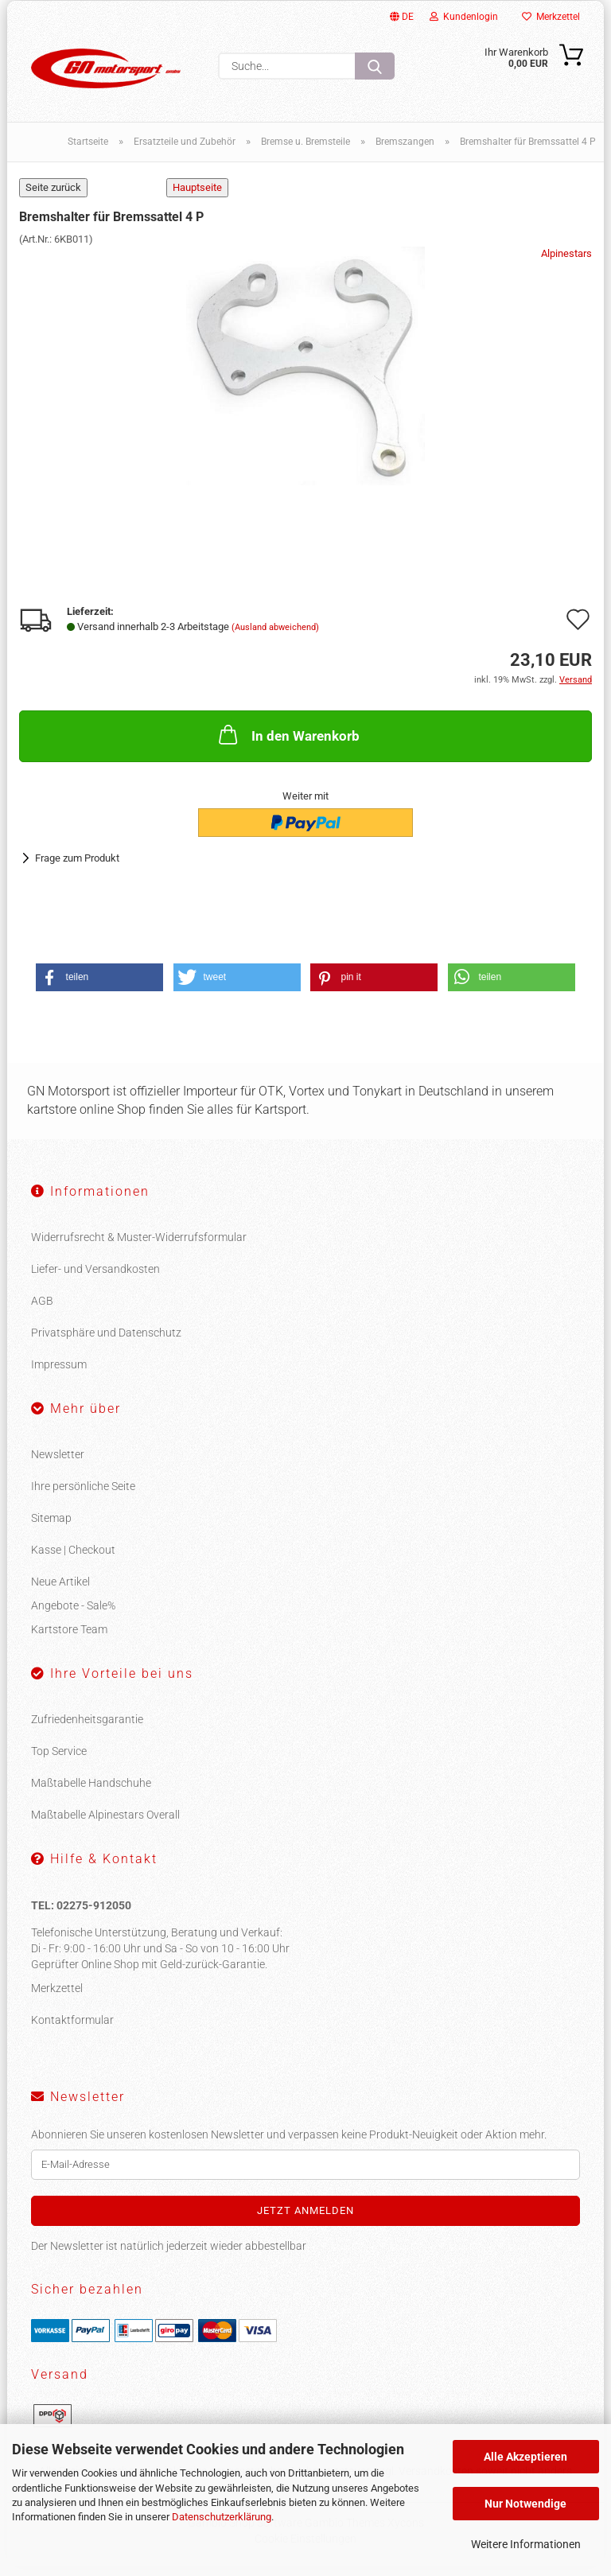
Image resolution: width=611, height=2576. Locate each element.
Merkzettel (551, 16)
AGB (42, 1310)
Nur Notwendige (525, 2503)
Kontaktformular (72, 2028)
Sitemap (51, 1526)
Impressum (59, 1374)
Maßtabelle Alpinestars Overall (105, 1823)
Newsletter (57, 1463)
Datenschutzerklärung (221, 2517)
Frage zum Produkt (77, 867)
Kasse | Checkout (73, 1558)
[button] (99, 987)
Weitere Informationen (526, 2544)
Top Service (59, 1759)
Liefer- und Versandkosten (95, 1278)
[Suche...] (375, 66)
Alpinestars (566, 263)
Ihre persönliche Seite (83, 1494)
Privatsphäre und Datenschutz (106, 1342)
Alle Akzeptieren (525, 2456)
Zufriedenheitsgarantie (87, 1728)
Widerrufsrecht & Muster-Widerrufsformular (139, 1246)
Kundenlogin (464, 16)
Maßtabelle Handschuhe (91, 1791)
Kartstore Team (69, 1638)
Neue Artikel (60, 1590)
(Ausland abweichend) (275, 637)
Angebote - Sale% (73, 1614)
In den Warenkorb (288, 744)
